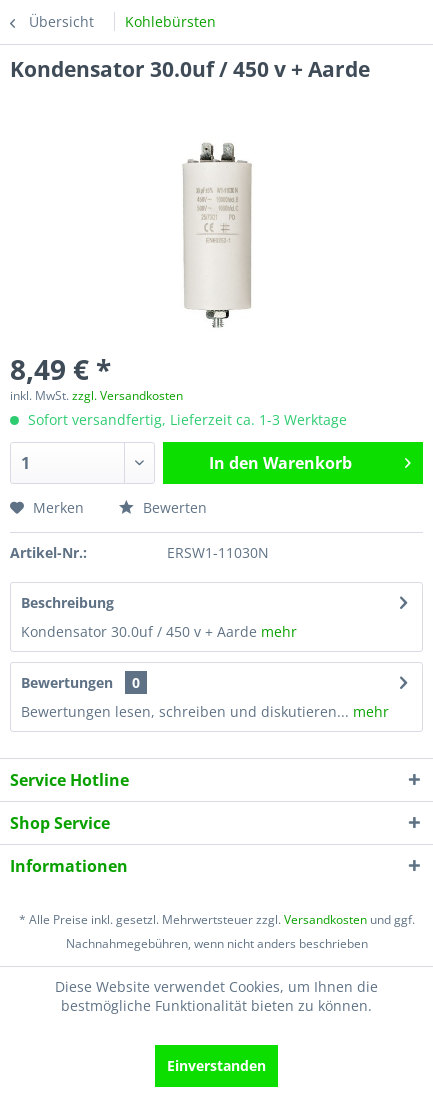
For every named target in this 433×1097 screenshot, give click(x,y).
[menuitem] (170, 22)
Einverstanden (216, 1065)
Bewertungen (67, 682)
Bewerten (163, 507)
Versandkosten (325, 919)
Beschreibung (67, 602)
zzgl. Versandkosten (127, 395)
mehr (277, 631)
